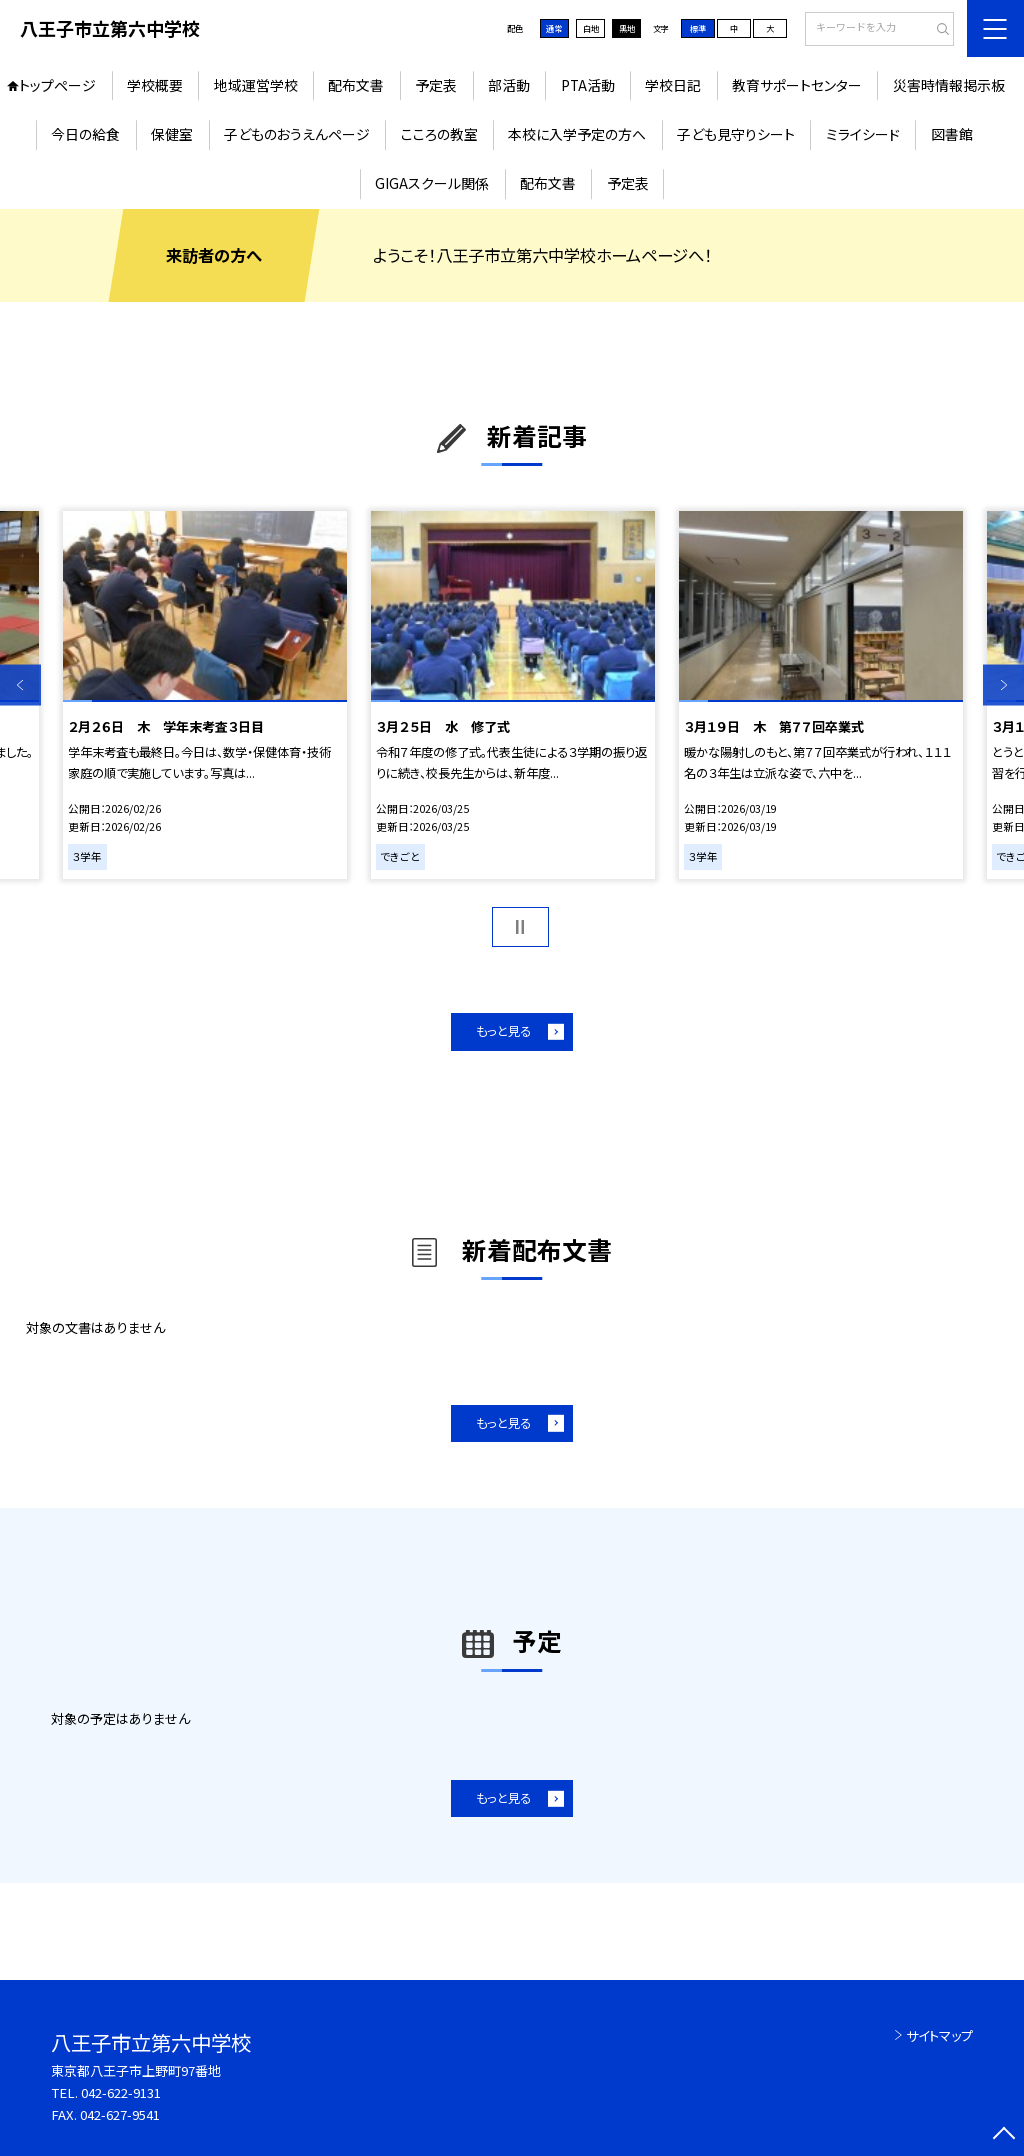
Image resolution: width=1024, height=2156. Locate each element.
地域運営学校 (256, 85)
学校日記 (673, 85)
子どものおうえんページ (297, 134)
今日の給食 (85, 134)
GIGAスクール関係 (432, 183)
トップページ (57, 85)
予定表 (436, 85)
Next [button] (1003, 684)
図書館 (952, 134)
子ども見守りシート (736, 134)
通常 (554, 28)
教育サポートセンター (797, 85)
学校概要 (155, 85)
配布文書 (356, 85)
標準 (698, 28)
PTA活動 (588, 85)
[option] (204, 695)
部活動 (509, 85)
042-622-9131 (121, 2092)
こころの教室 (439, 134)
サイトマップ (939, 2035)
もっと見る (503, 1031)
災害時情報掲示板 (949, 85)
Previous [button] (20, 684)
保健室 (172, 134)
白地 (591, 28)
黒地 (627, 28)
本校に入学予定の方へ (577, 134)
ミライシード (863, 134)
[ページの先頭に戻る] (1003, 2135)
